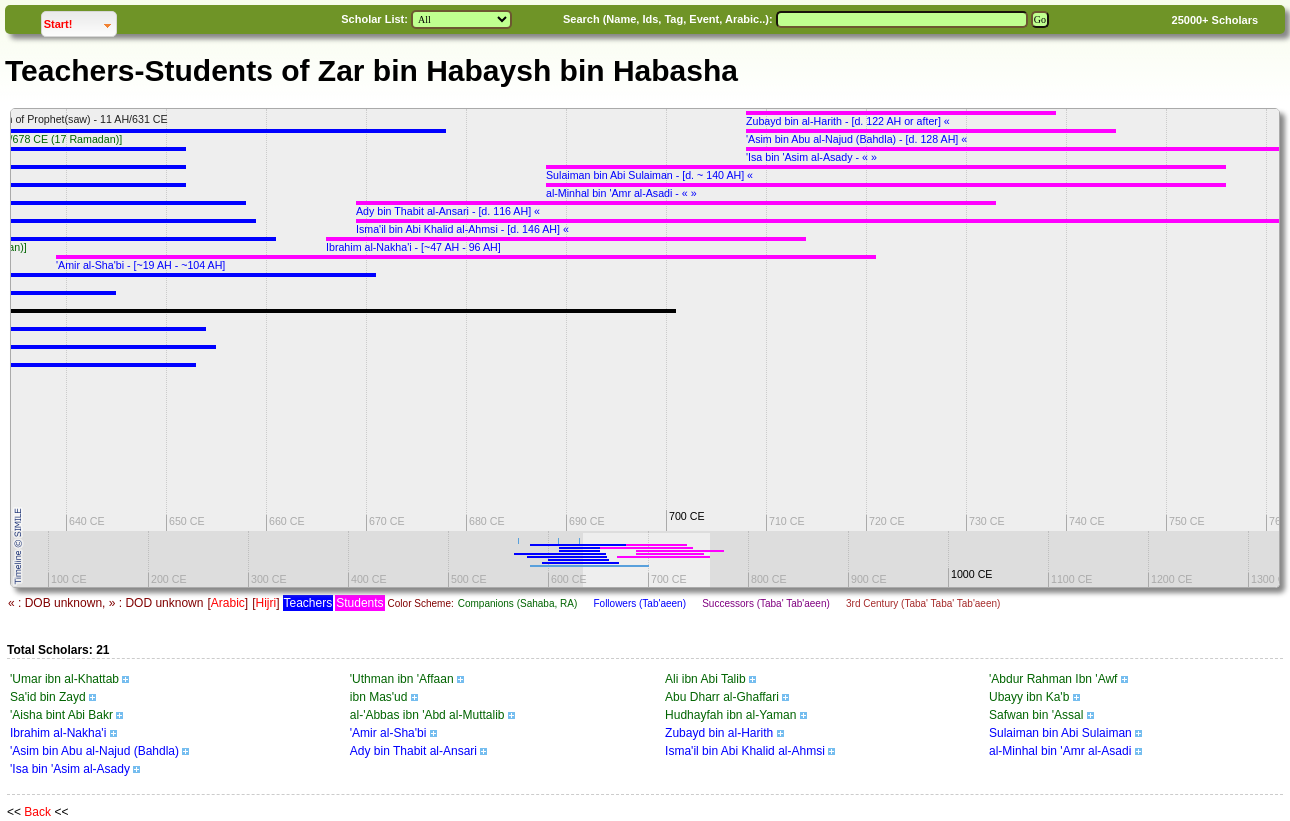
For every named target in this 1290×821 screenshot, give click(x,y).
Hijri (265, 603)
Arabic (228, 603)
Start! (80, 21)
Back (37, 812)
